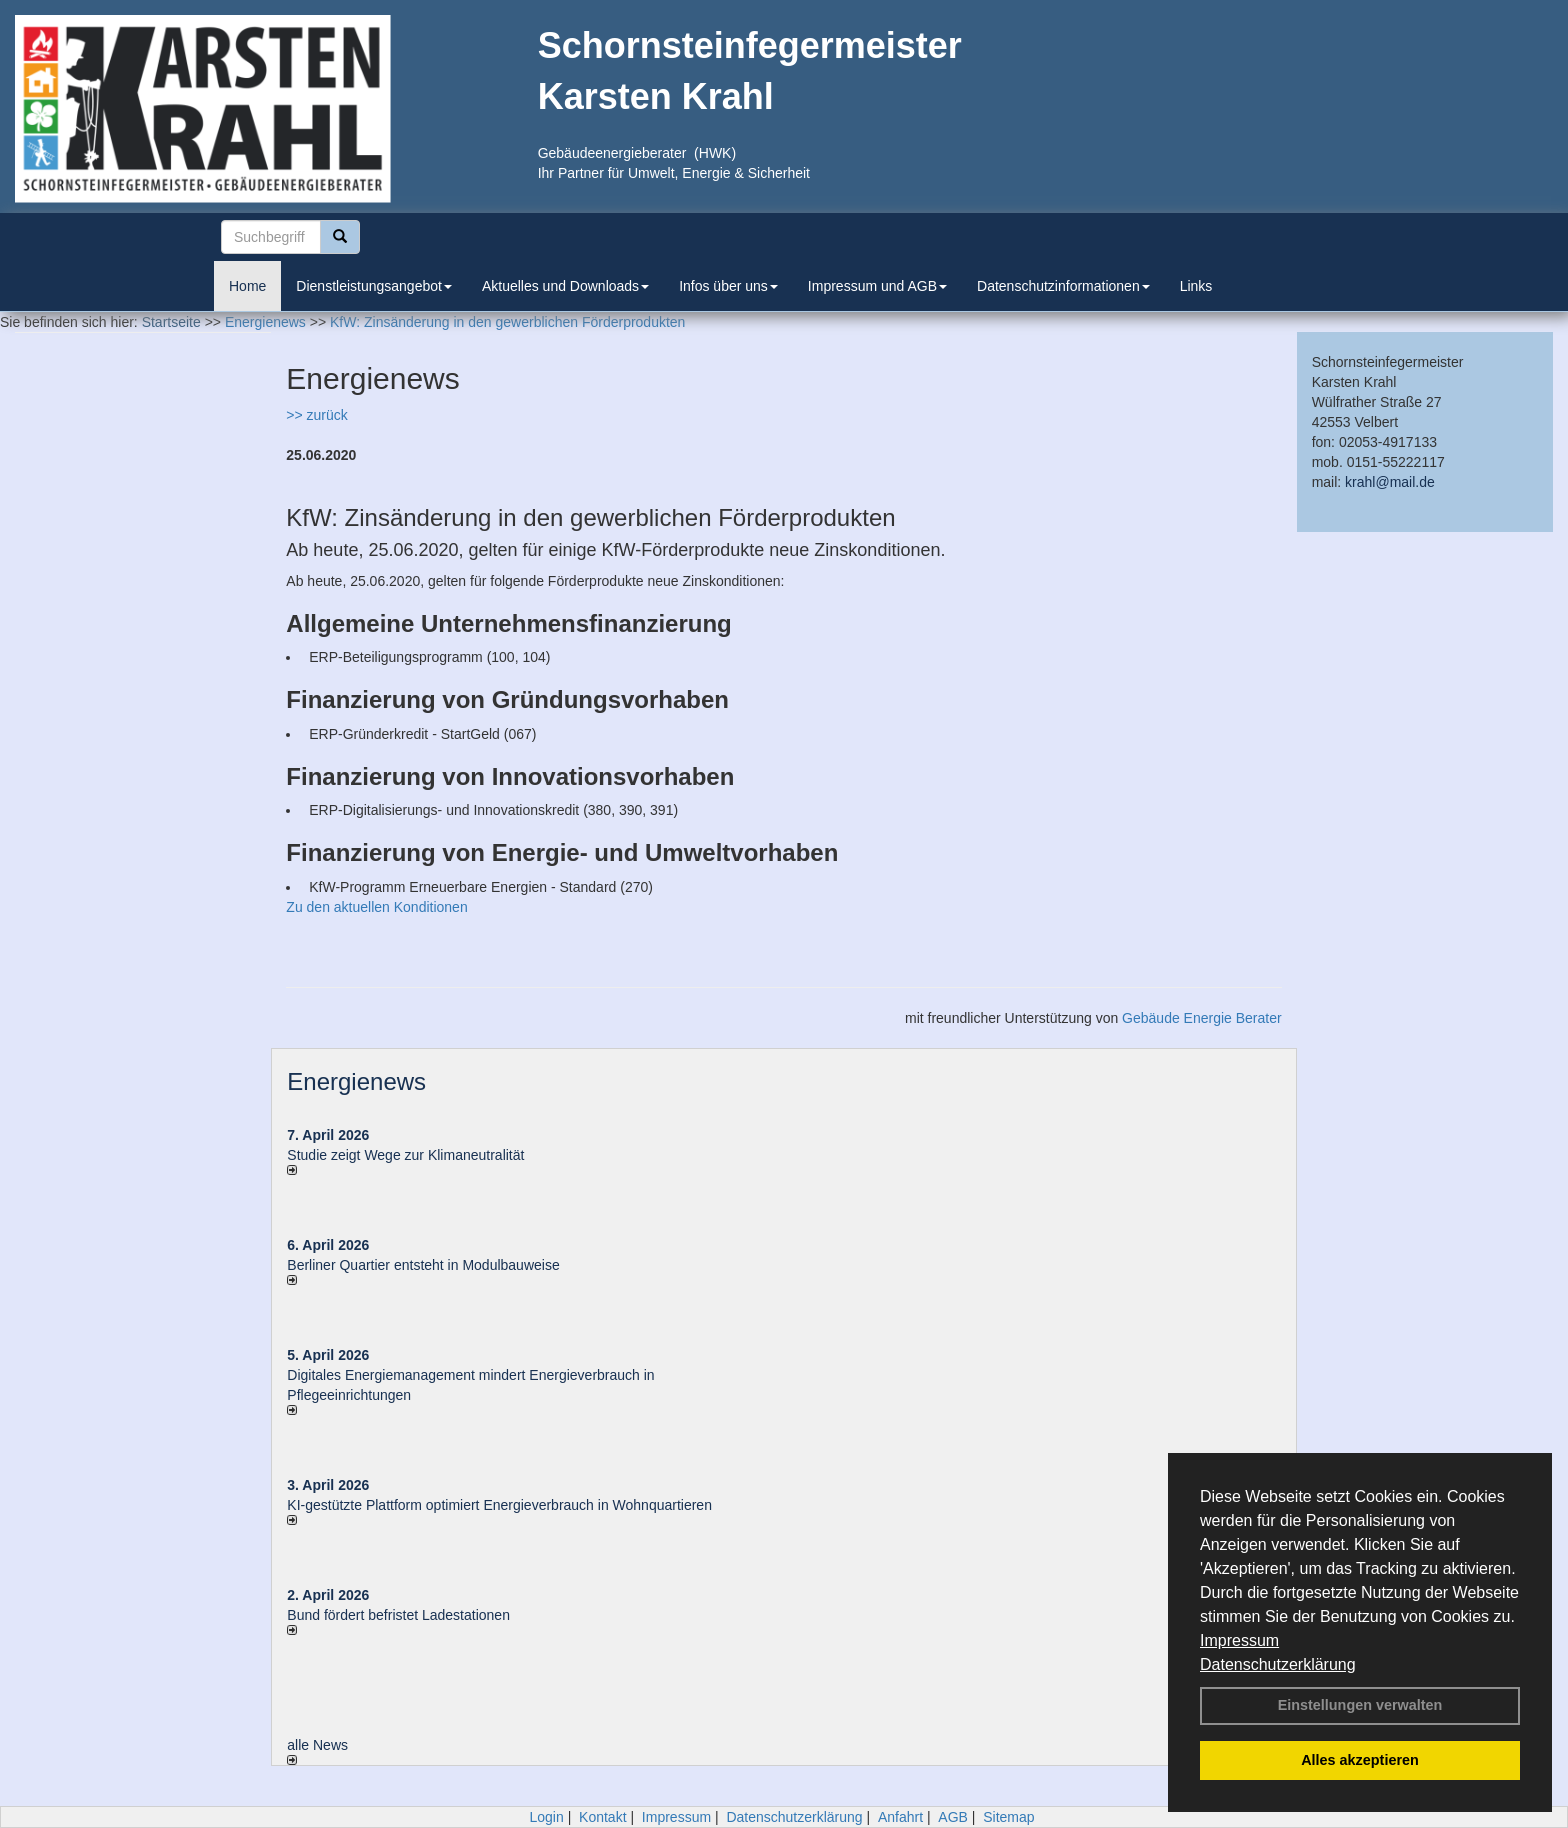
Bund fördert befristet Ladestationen (398, 1615)
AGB (953, 1817)
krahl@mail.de (1390, 482)
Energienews (356, 1081)
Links (1196, 286)
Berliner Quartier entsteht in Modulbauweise (423, 1265)
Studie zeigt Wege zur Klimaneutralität (405, 1155)
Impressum (1239, 1640)
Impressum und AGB (877, 286)
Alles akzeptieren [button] (1360, 1760)
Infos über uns (728, 286)
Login (546, 1817)
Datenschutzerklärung (1278, 1664)
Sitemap (1008, 1817)
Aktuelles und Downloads (565, 286)
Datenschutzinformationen (1063, 286)
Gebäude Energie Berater (1202, 1018)
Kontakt (602, 1817)
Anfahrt (900, 1817)
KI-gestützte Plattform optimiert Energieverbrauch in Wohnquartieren (499, 1505)
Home (247, 286)
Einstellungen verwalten (1360, 1705)
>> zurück (316, 415)
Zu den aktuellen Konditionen (376, 907)
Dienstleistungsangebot (374, 286)
